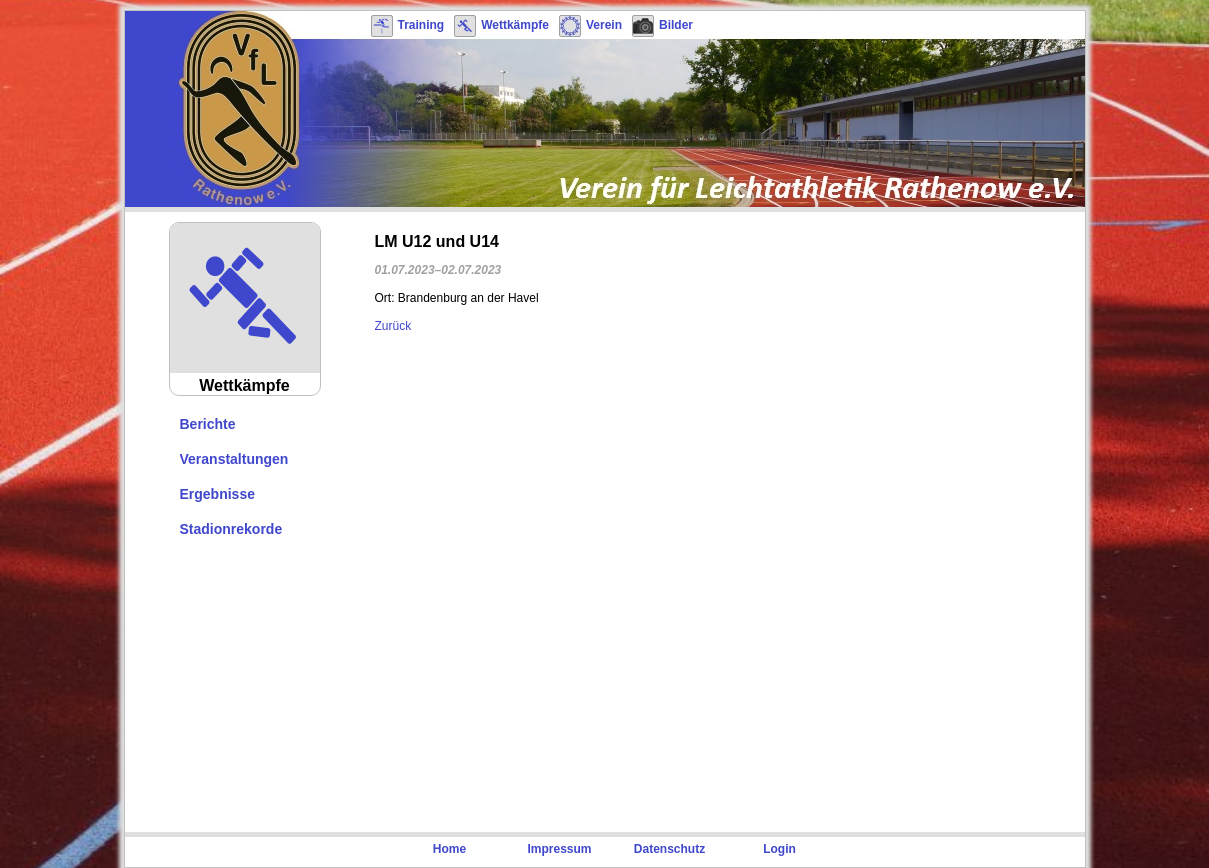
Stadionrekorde (231, 529)
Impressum (559, 849)
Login (779, 849)
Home (449, 849)
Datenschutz (669, 849)
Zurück (393, 326)
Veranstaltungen (234, 459)
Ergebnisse (217, 494)
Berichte (208, 424)
